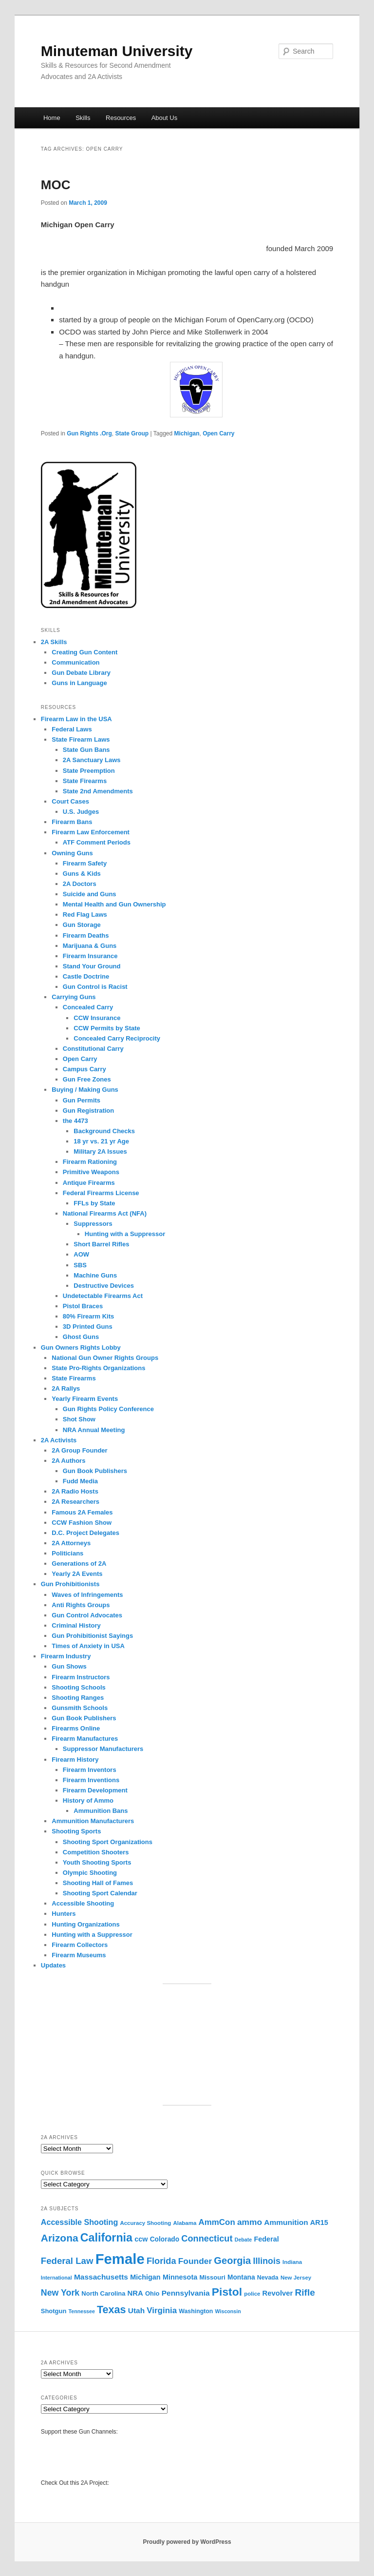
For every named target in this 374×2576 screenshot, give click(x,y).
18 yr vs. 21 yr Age (101, 1141)
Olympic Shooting (90, 1872)
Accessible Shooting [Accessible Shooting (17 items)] (79, 2222)
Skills (82, 117)
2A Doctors (79, 883)
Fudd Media (80, 1481)
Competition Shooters (96, 1852)
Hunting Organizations (85, 1924)
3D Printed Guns (87, 1326)
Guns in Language (79, 683)
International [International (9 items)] (56, 2278)
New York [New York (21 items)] (60, 2293)
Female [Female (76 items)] (120, 2259)
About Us (164, 117)
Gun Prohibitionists (70, 1584)
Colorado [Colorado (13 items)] (165, 2239)
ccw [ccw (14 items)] (141, 2239)
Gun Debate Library (81, 672)
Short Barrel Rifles (101, 1244)
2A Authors (68, 1460)
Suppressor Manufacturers (103, 1748)
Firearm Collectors (80, 1944)
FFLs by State (94, 1203)
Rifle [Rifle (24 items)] (305, 2292)
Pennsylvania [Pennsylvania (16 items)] (186, 2293)
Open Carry (218, 433)
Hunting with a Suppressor (125, 1234)
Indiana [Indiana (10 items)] (292, 2262)
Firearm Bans (72, 822)
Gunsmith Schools (80, 1707)
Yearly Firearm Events (85, 1398)
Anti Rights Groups (81, 1605)
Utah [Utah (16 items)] (136, 2310)
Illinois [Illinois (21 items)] (266, 2261)
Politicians (67, 1553)
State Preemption (89, 770)
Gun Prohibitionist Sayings (92, 1635)
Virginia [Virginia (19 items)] (162, 2310)
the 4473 (75, 1120)
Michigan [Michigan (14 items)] (145, 2277)
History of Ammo (88, 1800)
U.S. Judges (81, 811)
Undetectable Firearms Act (103, 1295)
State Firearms (85, 781)
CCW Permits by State (107, 1028)
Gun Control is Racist (95, 986)
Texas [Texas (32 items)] (111, 2309)
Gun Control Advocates (87, 1615)
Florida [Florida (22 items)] (161, 2261)
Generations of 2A (79, 1563)
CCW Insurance (97, 1018)
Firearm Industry (66, 1656)
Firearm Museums (79, 1955)
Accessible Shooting (83, 1903)
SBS (80, 1265)
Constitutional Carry (93, 1048)
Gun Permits (81, 1100)
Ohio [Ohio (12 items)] (152, 2293)
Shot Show (79, 1419)
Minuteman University (117, 51)
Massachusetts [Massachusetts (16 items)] (101, 2277)
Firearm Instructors (81, 1677)
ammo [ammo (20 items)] (249, 2222)
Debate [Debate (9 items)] (243, 2239)
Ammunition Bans (101, 1810)
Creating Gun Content (84, 652)
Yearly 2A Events (77, 1573)
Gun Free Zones (87, 1079)
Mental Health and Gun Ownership (114, 904)
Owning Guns (72, 853)
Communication (75, 662)
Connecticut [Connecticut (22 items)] (206, 2238)
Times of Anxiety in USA (88, 1646)
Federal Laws (72, 729)
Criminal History (76, 1625)
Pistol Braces (83, 1306)
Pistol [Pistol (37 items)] (227, 2291)
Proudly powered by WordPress (187, 2541)
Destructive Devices (104, 1285)
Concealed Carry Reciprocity (117, 1038)
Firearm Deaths (86, 935)
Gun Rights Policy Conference (108, 1409)
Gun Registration (88, 1110)
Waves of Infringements (87, 1594)
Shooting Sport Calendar (100, 1893)
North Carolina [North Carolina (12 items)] (103, 2293)
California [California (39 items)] (106, 2237)
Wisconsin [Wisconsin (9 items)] (228, 2311)
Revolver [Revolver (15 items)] (277, 2293)
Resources (121, 117)
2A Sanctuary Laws (92, 760)
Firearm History (75, 1759)
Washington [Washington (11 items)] (196, 2311)
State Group (132, 433)
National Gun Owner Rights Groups (105, 1357)
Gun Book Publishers (95, 1471)
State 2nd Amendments (98, 791)
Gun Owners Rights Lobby (81, 1347)
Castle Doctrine (86, 976)
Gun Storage (82, 924)
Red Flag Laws (85, 914)
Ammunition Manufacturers (93, 1821)
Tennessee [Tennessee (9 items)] (82, 2311)
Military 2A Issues (100, 1151)
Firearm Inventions (91, 1780)
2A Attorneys (71, 1543)
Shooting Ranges (78, 1697)
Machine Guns (95, 1275)
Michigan (187, 433)
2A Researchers (75, 1501)
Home (51, 117)
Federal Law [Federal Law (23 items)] (67, 2261)
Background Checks (104, 1131)
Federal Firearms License (101, 1193)
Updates (53, 1965)
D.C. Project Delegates (85, 1532)
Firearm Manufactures (85, 1738)
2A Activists (58, 1440)
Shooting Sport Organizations (107, 1842)
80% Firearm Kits (88, 1316)
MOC (56, 184)
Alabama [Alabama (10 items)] (184, 2223)
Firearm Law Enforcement (91, 832)
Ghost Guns (81, 1336)
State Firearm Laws (81, 739)
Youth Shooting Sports (97, 1862)
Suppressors (93, 1223)
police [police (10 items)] (252, 2294)
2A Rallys (66, 1388)
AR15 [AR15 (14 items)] (319, 2222)
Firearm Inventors (89, 1769)
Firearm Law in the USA (76, 719)
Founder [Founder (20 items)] (195, 2261)
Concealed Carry (88, 1007)
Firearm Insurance (90, 956)
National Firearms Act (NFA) (105, 1213)
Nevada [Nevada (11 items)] (268, 2277)
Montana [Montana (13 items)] (241, 2277)
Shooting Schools (79, 1687)
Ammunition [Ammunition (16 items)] (286, 2222)
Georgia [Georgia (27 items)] (232, 2260)
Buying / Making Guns (85, 1089)
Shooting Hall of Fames (98, 1883)
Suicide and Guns (89, 894)
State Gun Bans (86, 749)
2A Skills (54, 642)
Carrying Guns (73, 997)
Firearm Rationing (90, 1161)
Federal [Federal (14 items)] (266, 2239)
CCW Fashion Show (82, 1522)
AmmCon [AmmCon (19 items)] (217, 2222)
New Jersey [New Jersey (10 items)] (295, 2278)
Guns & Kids (82, 873)
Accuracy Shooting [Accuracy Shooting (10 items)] (145, 2223)
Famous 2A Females (82, 1512)
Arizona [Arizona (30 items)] (59, 2237)
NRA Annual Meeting (94, 1430)
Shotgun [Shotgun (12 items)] (54, 2311)
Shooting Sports (76, 1831)
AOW (81, 1254)
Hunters (63, 1913)
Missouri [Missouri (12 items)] (212, 2277)
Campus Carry (84, 1069)
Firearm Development (95, 1790)
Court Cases (70, 801)
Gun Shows (69, 1666)
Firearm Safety (85, 863)
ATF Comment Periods (97, 842)
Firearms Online (76, 1728)
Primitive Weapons (91, 1172)
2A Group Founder (79, 1450)
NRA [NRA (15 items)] (135, 2293)
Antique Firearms (89, 1182)
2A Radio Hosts (75, 1491)
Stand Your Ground (92, 966)
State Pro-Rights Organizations (99, 1368)
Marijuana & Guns (90, 945)
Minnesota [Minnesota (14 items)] (180, 2277)
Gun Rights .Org (89, 433)
